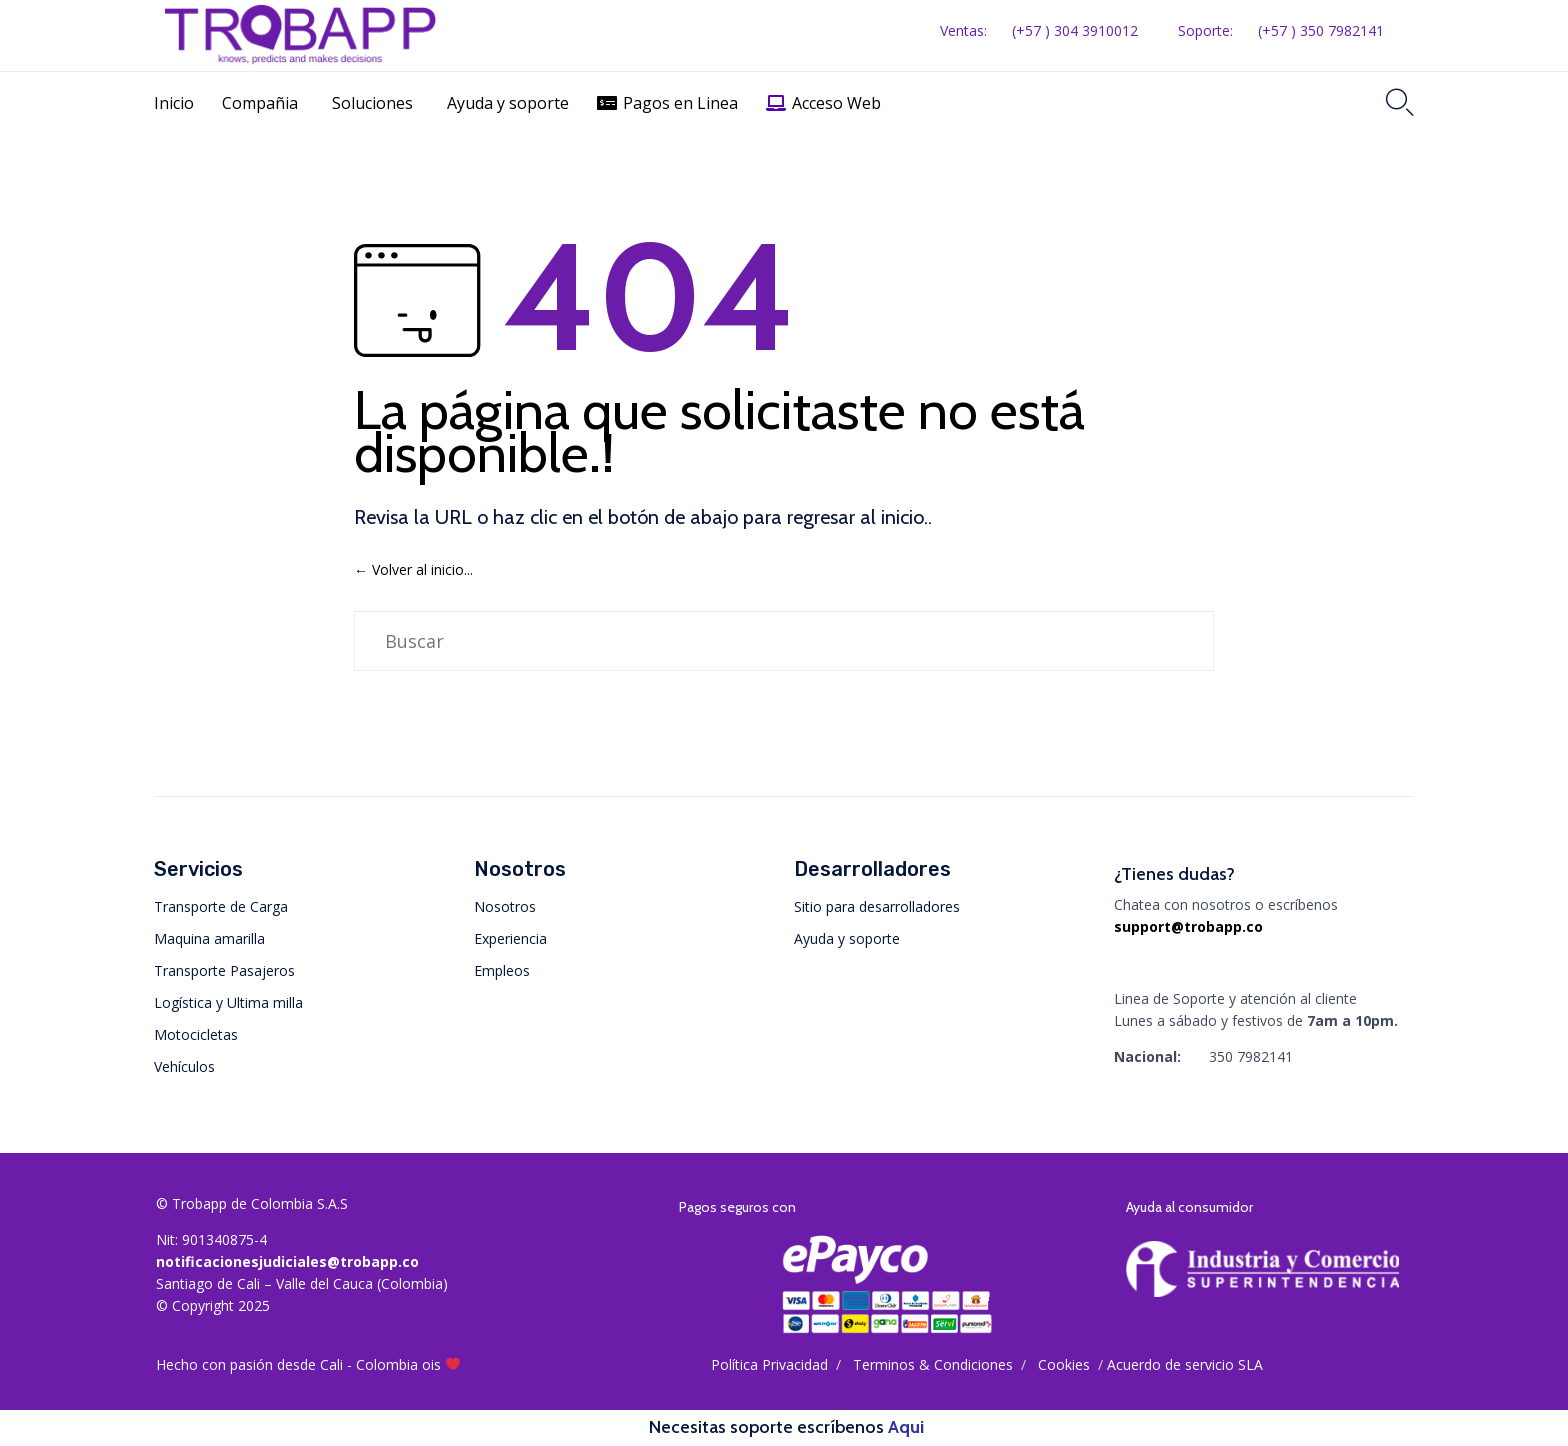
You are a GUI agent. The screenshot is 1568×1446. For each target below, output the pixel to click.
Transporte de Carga (221, 906)
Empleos (502, 970)
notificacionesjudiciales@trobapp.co (287, 1261)
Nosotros (505, 906)
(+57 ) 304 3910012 (1075, 30)
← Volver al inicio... (413, 569)
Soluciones (372, 103)
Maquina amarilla (209, 938)
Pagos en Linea (680, 103)
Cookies (1064, 1364)
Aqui (906, 1427)
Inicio (174, 103)
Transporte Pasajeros (224, 970)
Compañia (260, 103)
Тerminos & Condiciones (933, 1364)
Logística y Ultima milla (228, 1002)
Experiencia (510, 938)
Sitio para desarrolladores (877, 906)
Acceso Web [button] (836, 103)
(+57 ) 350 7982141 (1321, 30)
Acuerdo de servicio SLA (1185, 1364)
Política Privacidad (769, 1364)
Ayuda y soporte (508, 103)
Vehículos (184, 1066)
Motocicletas (196, 1034)
